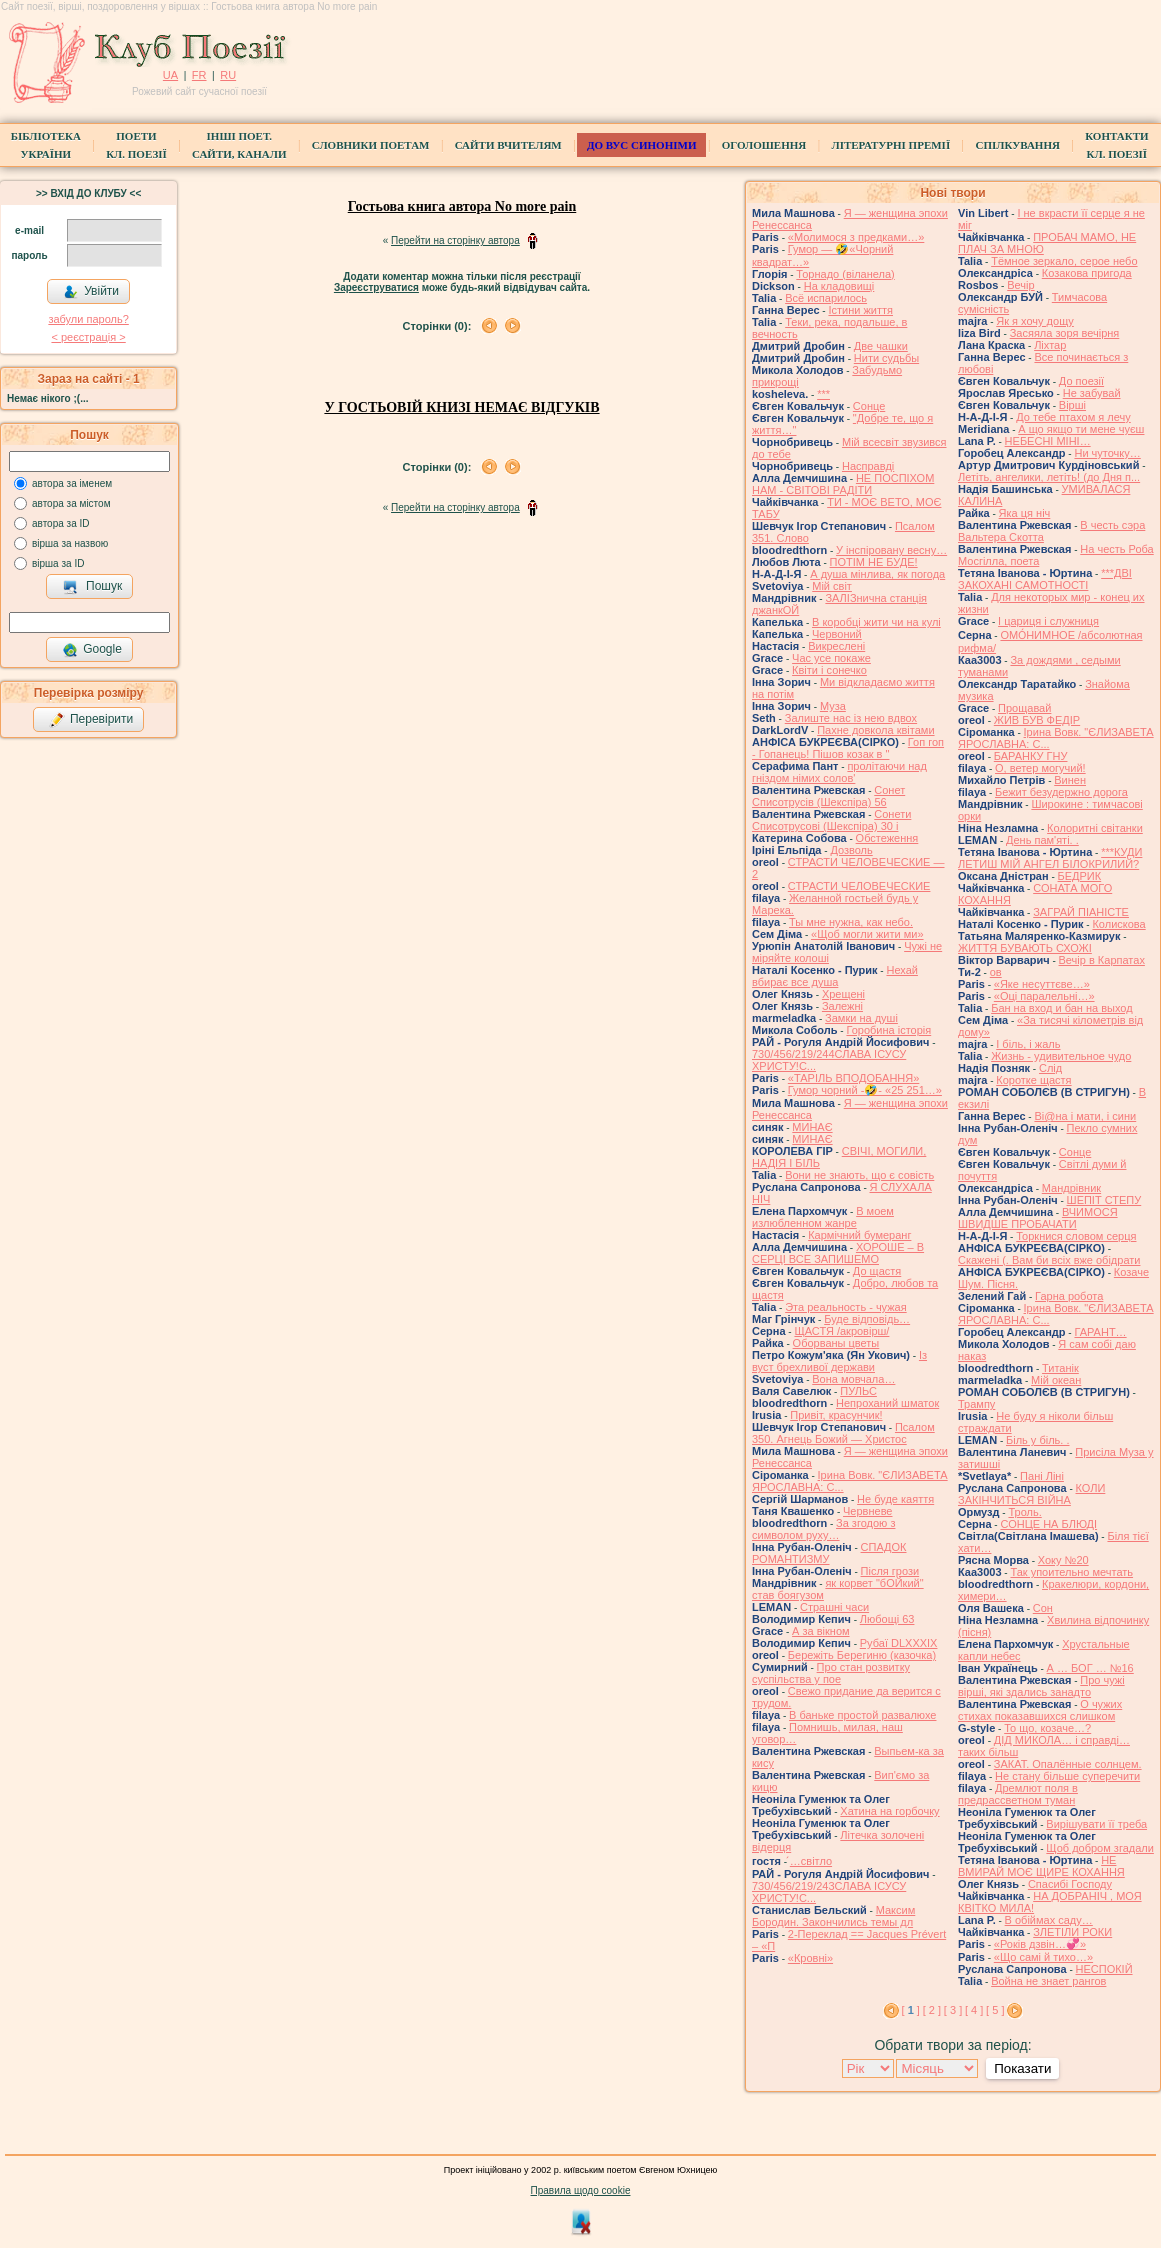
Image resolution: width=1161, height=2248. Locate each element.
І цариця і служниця (1048, 621)
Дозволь (851, 850)
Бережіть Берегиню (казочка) (862, 1655)
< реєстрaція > (88, 337)
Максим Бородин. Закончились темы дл (833, 1916)
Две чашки (881, 346)
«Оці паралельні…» (1044, 996)
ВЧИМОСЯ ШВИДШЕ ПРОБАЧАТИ (1038, 1218)
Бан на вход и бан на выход (1061, 1008)
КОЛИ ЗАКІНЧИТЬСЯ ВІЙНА (1031, 1494)
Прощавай (1024, 708)
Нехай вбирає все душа (835, 976)
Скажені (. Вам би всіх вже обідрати (1049, 1260)
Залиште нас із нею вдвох (851, 718)
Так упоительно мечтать (1071, 1572)
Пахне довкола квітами (875, 730)
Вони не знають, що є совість (859, 1175)
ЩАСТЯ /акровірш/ (841, 1331)
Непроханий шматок (887, 1403)
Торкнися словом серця (1076, 1236)
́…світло (811, 1861)
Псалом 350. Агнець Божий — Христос (843, 1433)
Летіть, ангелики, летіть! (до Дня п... (1049, 477)
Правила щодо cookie (581, 2190)
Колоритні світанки (1095, 828)
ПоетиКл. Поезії (136, 145)
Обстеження (887, 838)
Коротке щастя (1033, 1080)
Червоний (837, 634)
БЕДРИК (1080, 876)
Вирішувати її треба (1096, 1824)
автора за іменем (72, 483)
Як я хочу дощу (1035, 321)
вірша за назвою (70, 543)
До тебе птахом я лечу (1073, 417)
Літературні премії (890, 145)
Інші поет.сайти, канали (239, 145)
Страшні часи (834, 1607)
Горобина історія (888, 1030)
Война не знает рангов (1048, 1981)
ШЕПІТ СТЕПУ (1104, 1200)
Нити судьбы (886, 358)
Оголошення (764, 145)
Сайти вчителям (508, 145)
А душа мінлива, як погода (877, 574)
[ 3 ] (953, 2010)
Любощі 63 (887, 1619)
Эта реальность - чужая (846, 1307)
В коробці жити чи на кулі (876, 622)
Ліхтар (1050, 345)
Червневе (867, 1511)
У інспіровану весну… (891, 550)
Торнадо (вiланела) (845, 274)
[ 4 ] (974, 2010)
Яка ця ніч (1025, 513)
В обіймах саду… (1049, 1920)
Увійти (91, 292)
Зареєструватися (376, 287)
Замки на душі (861, 1018)
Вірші (1072, 405)
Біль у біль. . (1038, 1440)
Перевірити (91, 720)
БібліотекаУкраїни (46, 145)
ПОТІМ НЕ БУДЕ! (874, 562)
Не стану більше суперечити (1067, 1776)
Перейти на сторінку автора (455, 240)
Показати (1022, 2068)
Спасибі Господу (1070, 1884)
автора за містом (71, 503)
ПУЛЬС (858, 1391)
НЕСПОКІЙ (1104, 1969)
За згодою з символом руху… (823, 1529)
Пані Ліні (1042, 1476)
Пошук (92, 587)
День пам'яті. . (1042, 840)
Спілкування (1017, 145)
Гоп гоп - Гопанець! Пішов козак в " (848, 748)
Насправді (868, 466)
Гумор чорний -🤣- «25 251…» (865, 1090)
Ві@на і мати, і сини (1085, 1116)
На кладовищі (839, 286)
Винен (1070, 780)
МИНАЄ (812, 1127)
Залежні (842, 1006)
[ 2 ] (932, 2010)
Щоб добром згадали (1100, 1848)
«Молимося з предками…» (856, 237)
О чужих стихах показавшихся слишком (1040, 1710)
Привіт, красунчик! (836, 1415)
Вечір (1020, 285)
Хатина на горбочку (889, 1811)
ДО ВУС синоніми (641, 145)
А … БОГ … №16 (1090, 1668)
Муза (833, 706)
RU (228, 75)
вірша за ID (58, 563)
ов (996, 972)
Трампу (976, 1404)
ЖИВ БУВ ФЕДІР (1037, 720)
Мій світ (832, 586)
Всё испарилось (826, 298)
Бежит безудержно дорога (1061, 792)
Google (92, 650)
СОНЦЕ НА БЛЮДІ (1048, 1524)
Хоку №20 (1063, 1560)
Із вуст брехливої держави (839, 1361)
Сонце (869, 406)
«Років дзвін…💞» (1040, 1944)
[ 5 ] (995, 2010)
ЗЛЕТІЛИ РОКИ (1072, 1932)
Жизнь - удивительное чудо (1061, 1056)
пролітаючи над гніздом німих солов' (839, 772)
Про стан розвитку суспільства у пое (831, 1673)
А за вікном (820, 1631)
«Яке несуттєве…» (1042, 984)
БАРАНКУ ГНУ (1031, 756)
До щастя (877, 1271)
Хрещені (843, 994)
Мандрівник (1071, 1188)
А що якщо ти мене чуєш (1081, 429)
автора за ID (61, 523)
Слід (1050, 1068)
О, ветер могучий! (1040, 768)
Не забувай (1092, 393)
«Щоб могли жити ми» (867, 934)
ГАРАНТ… (1100, 1332)
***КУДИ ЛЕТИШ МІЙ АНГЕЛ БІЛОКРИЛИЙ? (1050, 858)
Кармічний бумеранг (859, 1235)
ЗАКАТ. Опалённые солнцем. (1068, 1764)
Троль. (1024, 1512)
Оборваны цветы (836, 1343)
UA (170, 75)
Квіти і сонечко (829, 670)
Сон (1043, 1608)
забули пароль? (88, 319)
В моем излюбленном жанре (823, 1217)
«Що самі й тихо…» (1043, 1957)
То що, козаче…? (1047, 1728)
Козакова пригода (1087, 273)
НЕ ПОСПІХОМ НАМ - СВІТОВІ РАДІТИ (843, 484)
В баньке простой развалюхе (862, 1715)
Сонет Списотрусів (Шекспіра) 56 (828, 796)
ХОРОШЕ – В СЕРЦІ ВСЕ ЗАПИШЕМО (838, 1253)
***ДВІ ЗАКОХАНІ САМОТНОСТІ (1045, 579)
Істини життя (860, 310)
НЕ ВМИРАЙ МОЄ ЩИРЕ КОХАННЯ (1041, 1866)
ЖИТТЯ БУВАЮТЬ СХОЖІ (1025, 948)
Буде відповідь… (867, 1319)
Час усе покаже (831, 658)
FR (199, 75)
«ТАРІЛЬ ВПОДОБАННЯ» (854, 1078)
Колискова (1118, 924)
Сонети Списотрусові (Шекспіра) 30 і (831, 820)
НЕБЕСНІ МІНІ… (1048, 441)
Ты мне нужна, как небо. (851, 922)
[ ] (911, 2010)
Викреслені (836, 646)
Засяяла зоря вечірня (1065, 333)
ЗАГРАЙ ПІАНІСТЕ (1081, 912)
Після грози (890, 1571)
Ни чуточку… (1107, 453)
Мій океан (1056, 1380)
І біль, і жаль (1028, 1044)
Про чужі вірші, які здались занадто (1041, 1686)
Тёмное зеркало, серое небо (1064, 261)
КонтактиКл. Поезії (1116, 145)
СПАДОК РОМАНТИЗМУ (829, 1553)
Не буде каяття (895, 1499)
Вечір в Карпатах (1102, 960)
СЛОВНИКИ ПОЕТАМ (371, 145)
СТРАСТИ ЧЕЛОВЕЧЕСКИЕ (859, 886)
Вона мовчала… (853, 1379)
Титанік (1060, 1368)
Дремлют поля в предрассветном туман (1018, 1794)
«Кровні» (810, 1958)
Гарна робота (1069, 1296)
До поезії (1081, 381)
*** (823, 394)
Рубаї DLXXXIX (899, 1643)
